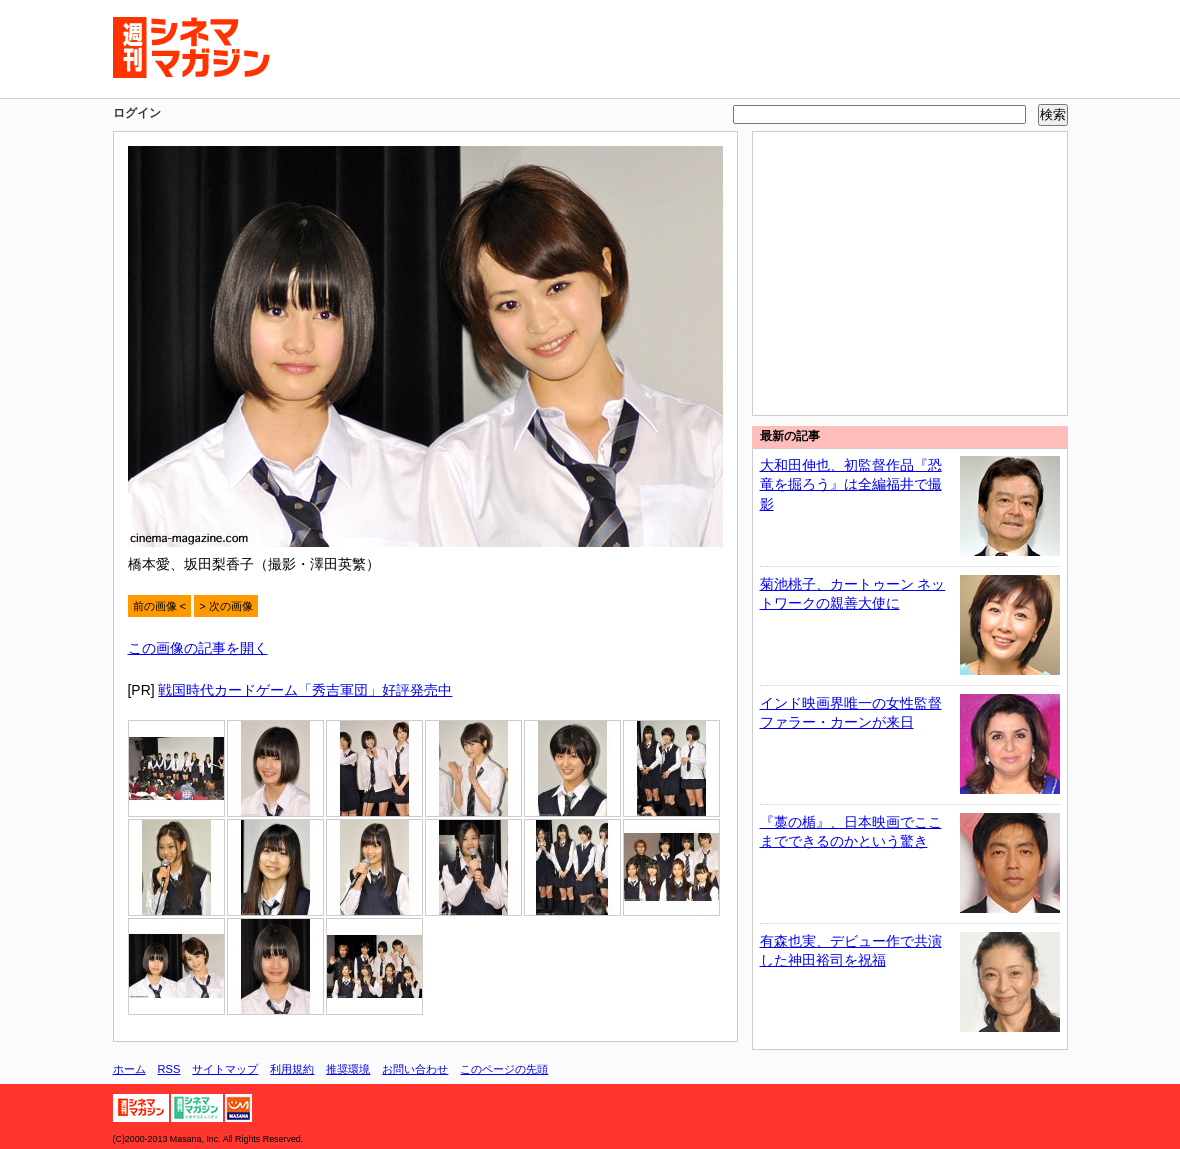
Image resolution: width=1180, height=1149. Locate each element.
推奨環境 (348, 1069)
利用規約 (292, 1069)
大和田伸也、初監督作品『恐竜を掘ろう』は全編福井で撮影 (851, 484)
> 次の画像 (226, 606)
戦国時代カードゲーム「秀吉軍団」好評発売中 (305, 690)
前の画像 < (160, 606)
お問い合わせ (415, 1069)
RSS (169, 1069)
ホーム (129, 1069)
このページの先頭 (504, 1069)
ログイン (137, 113)
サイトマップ (225, 1069)
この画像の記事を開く (198, 648)
